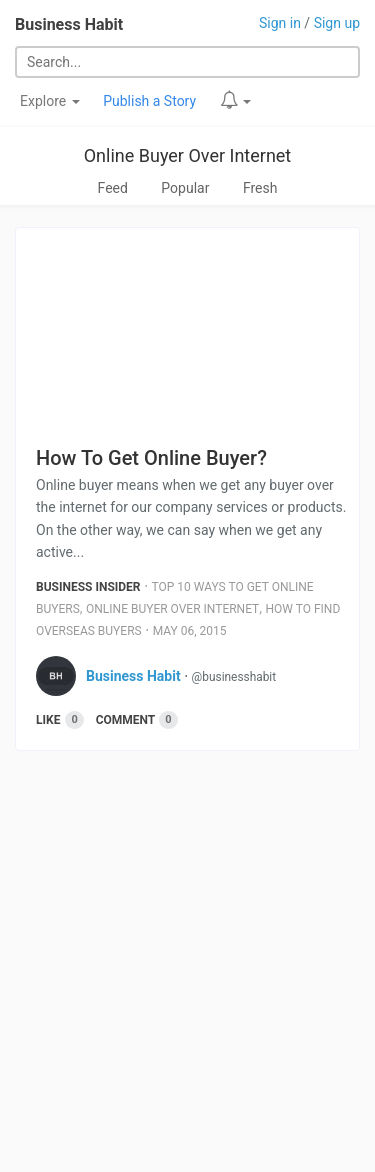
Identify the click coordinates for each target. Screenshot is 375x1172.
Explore (50, 101)
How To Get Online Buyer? (151, 458)
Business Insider (88, 587)
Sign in (280, 23)
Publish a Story (149, 101)
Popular (185, 188)
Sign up (337, 23)
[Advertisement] (187, 968)
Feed (113, 188)
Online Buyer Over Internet (188, 155)
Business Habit (69, 24)
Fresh (260, 188)
